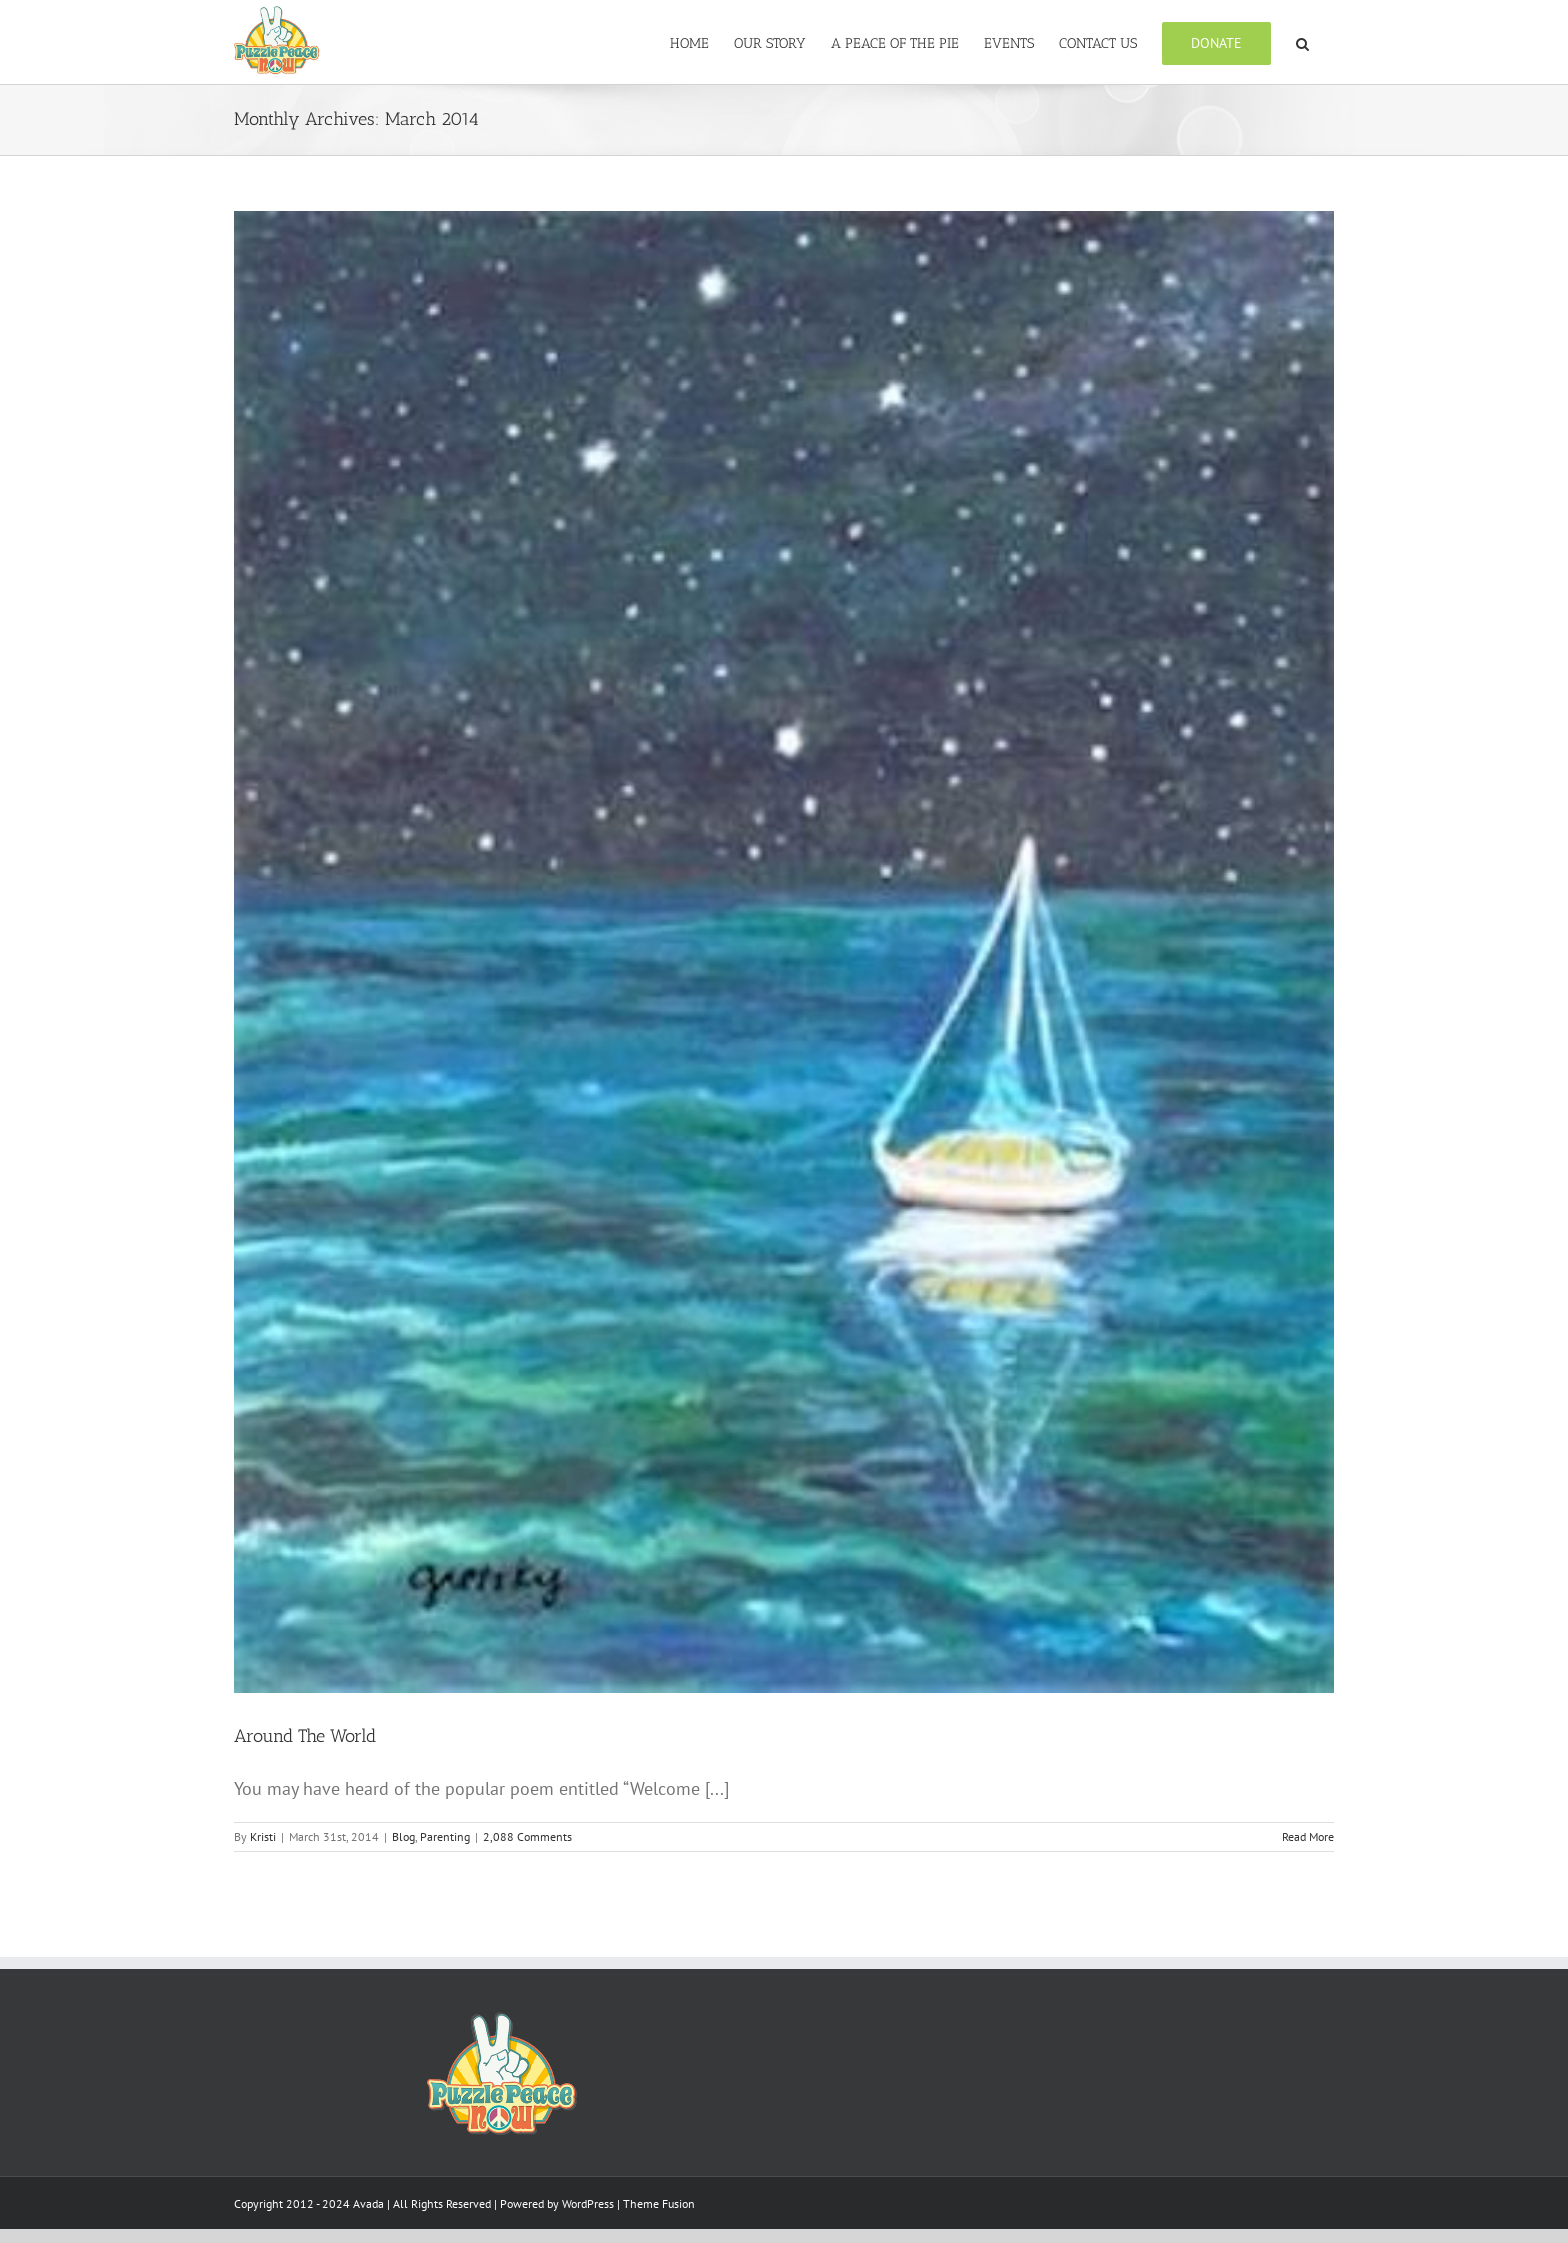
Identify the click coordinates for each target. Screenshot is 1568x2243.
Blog (403, 1883)
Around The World (305, 1783)
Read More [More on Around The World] (1308, 1883)
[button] (1302, 42)
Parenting (445, 1883)
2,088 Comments (527, 1883)
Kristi (263, 1883)
